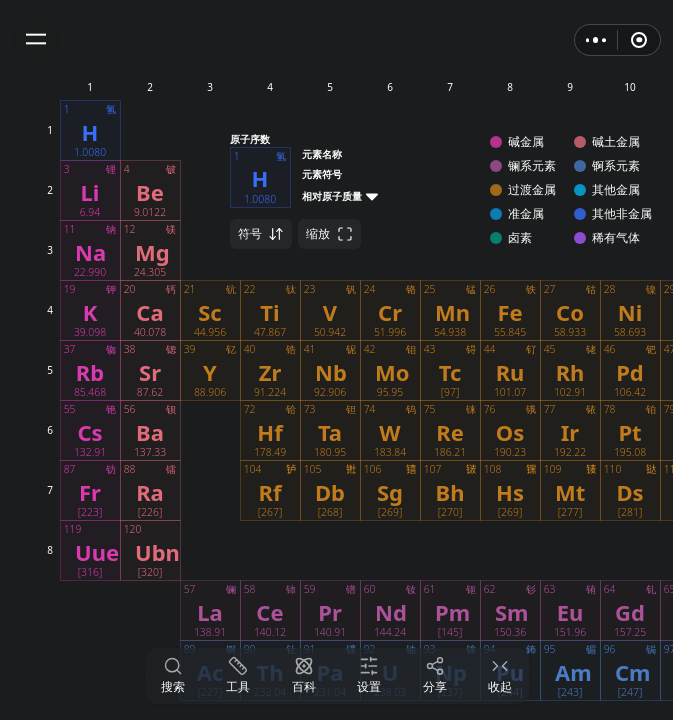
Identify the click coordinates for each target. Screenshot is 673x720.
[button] (36, 40)
